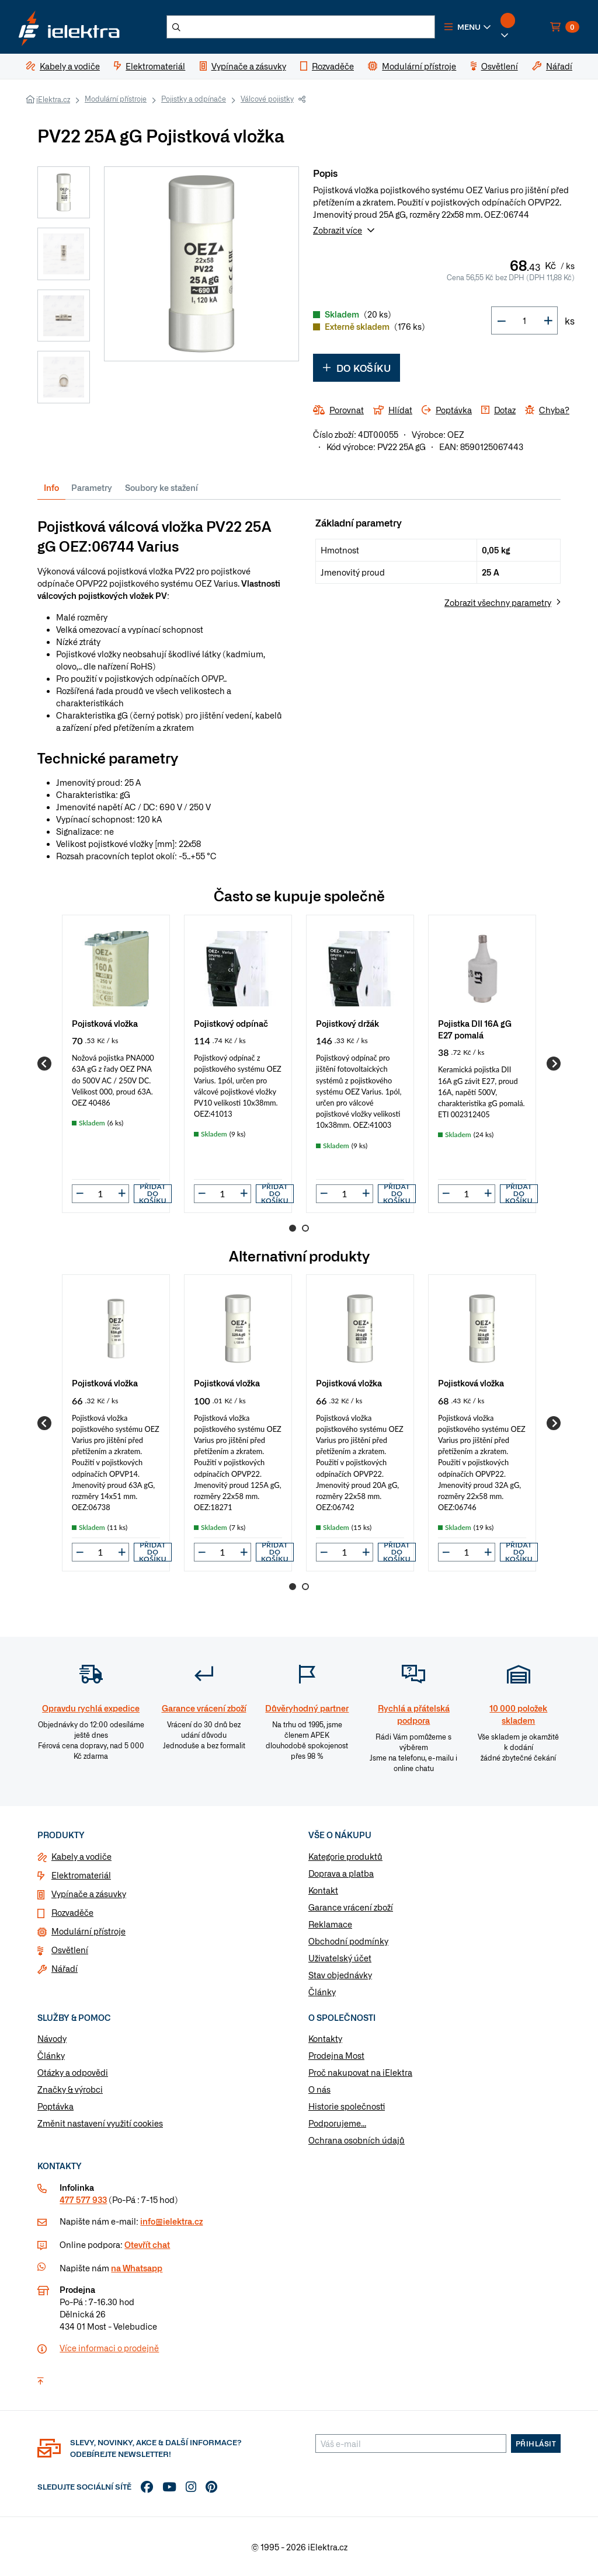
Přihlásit (536, 2443)
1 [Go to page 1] (292, 1228)
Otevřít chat (147, 2244)
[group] (116, 1064)
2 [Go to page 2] (305, 1228)
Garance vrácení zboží (350, 1907)
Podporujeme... (337, 2123)
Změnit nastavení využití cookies (100, 2123)
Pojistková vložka (105, 1023)
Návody (52, 2038)
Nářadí (64, 1968)
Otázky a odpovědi (72, 2072)
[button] (467, 27)
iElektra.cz (53, 99)
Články (322, 1991)
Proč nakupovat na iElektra (360, 2072)
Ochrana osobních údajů (356, 2140)
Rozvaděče (72, 1912)
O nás (319, 2089)
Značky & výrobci (70, 2089)
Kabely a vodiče (81, 1856)
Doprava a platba (341, 1873)
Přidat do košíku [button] (152, 1193)
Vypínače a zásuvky (88, 1893)
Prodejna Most (336, 2055)
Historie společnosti (346, 2106)
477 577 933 (83, 2199)
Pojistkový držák (347, 1023)
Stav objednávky (340, 1974)
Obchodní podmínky (348, 1941)
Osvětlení (69, 1949)
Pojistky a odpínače (193, 99)
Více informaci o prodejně (109, 2347)
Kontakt (323, 1890)
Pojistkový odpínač (231, 1023)
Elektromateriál (81, 1875)
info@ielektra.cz (171, 2221)
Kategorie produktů (345, 1856)
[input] (100, 1193)
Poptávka (55, 2106)
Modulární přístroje (116, 99)
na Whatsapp (136, 2267)
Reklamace (330, 1924)
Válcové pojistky (267, 99)
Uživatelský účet (339, 1957)
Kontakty (325, 2038)
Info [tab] (51, 487)
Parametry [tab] (91, 487)
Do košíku (356, 368)
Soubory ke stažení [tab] (161, 487)
